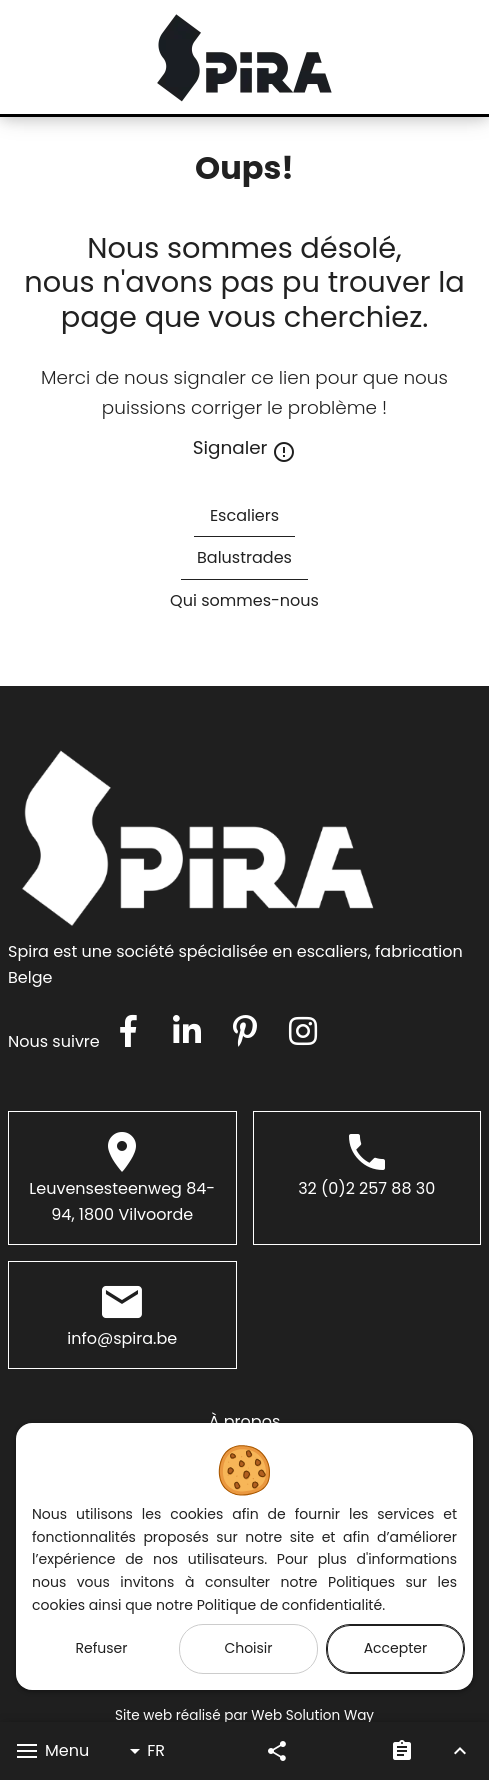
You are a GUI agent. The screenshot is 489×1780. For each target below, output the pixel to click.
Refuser (102, 1648)
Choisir (248, 1648)
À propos (245, 1421)
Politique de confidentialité (289, 1605)
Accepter (396, 1648)
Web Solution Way (312, 1715)
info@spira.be (122, 1338)
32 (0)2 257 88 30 (366, 1188)
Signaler (245, 449)
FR (144, 1751)
